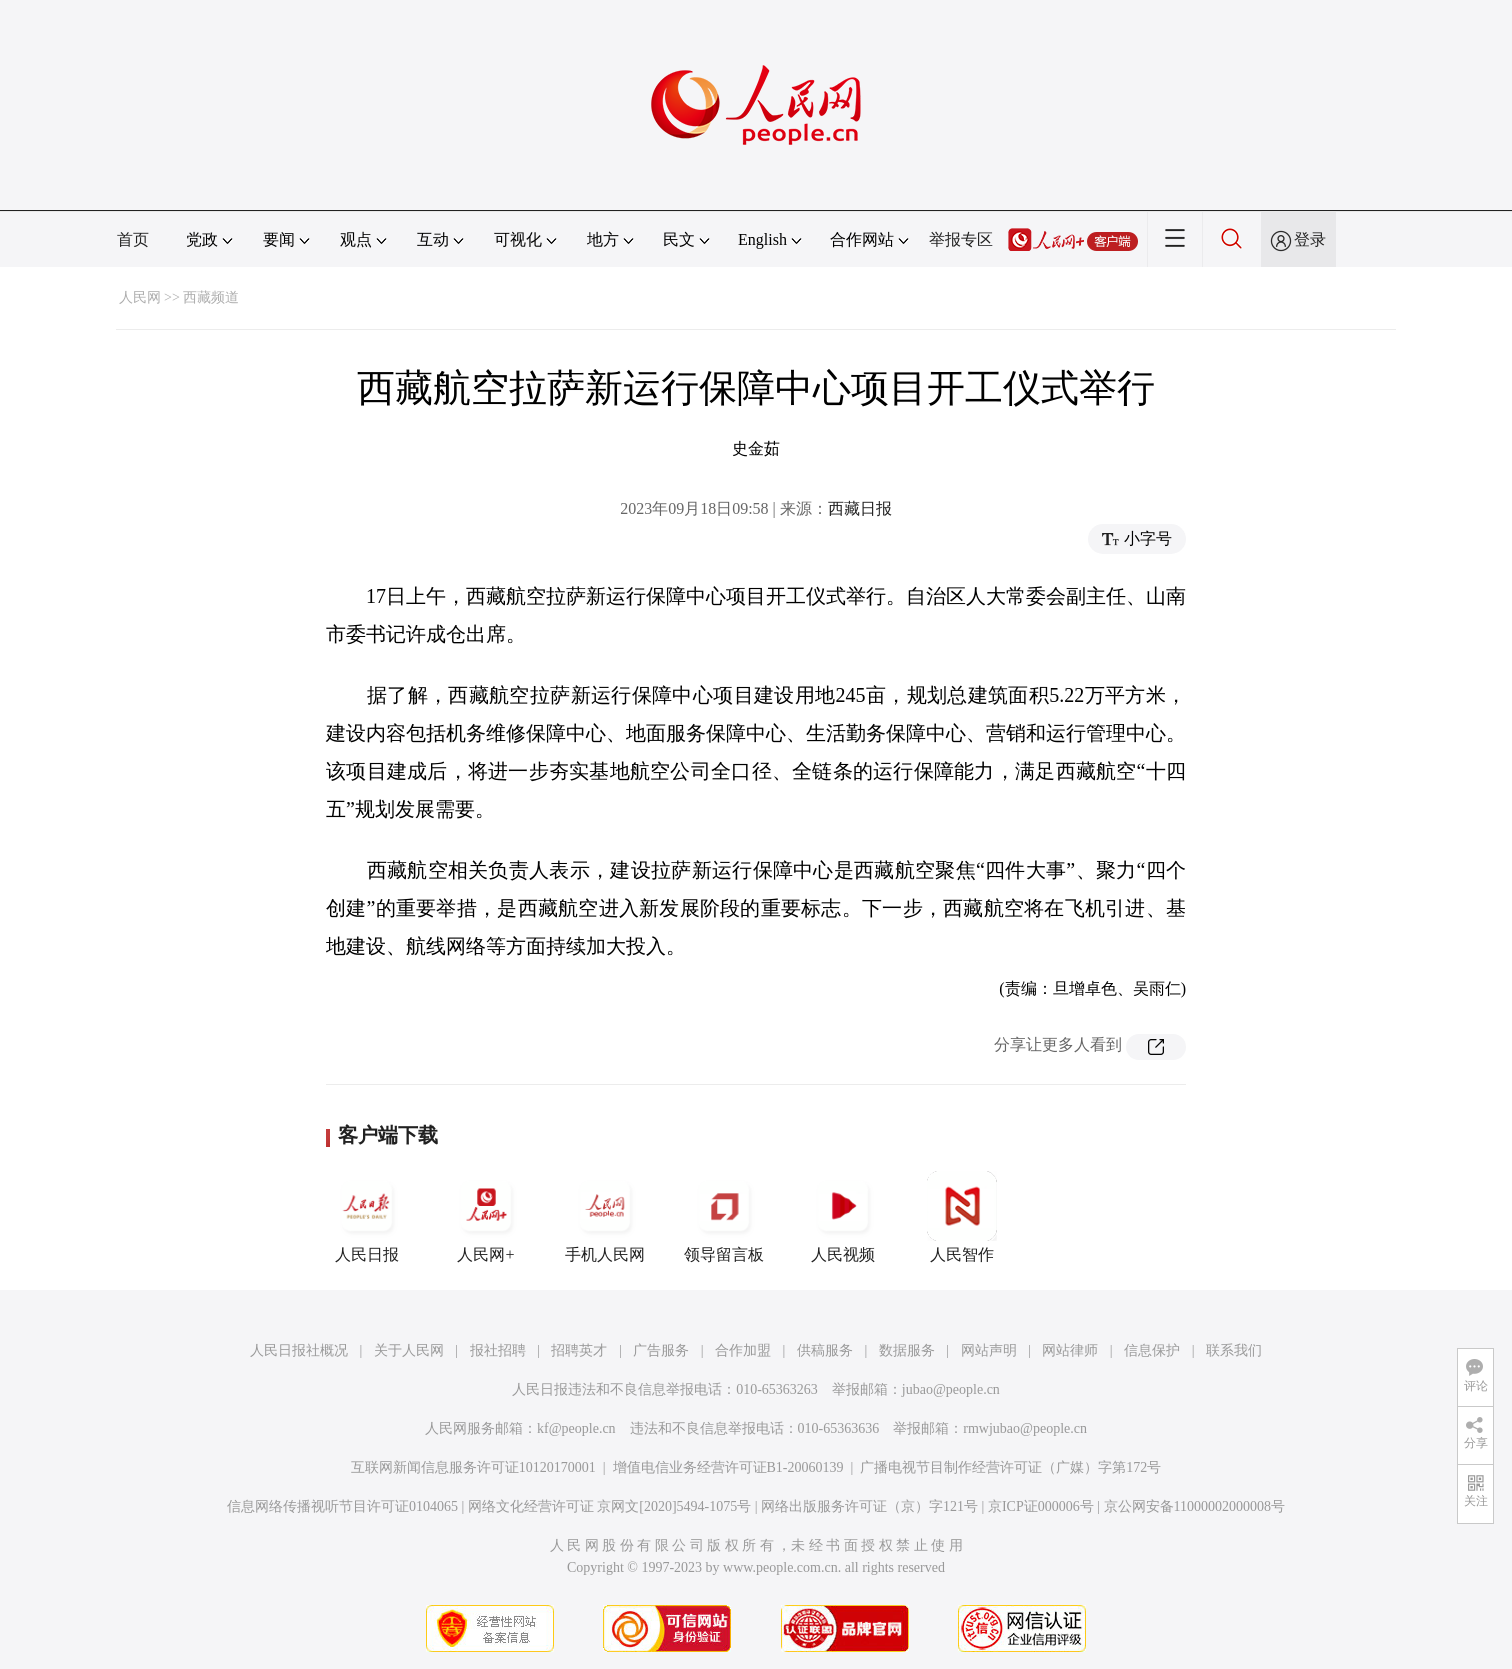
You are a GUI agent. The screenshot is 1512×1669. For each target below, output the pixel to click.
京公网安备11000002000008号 (1194, 1506)
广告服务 (661, 1350)
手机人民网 (605, 1217)
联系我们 (1234, 1350)
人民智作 (962, 1217)
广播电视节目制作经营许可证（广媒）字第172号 (1010, 1467)
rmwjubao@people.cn (1025, 1428)
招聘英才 (579, 1350)
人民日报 (367, 1217)
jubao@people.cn (951, 1389)
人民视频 (843, 1217)
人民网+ (486, 1217)
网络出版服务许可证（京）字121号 (869, 1506)
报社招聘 (498, 1350)
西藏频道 (211, 297)
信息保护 (1152, 1350)
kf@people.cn (576, 1428)
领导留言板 (724, 1217)
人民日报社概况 (299, 1350)
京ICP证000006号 (1041, 1506)
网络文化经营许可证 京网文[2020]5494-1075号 (610, 1506)
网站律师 (1070, 1350)
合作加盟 (743, 1350)
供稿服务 (825, 1350)
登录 (1310, 239)
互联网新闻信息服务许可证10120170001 (473, 1467)
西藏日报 (860, 508)
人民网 (140, 297)
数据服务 (907, 1350)
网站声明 (989, 1350)
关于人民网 (409, 1350)
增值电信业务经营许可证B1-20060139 (728, 1467)
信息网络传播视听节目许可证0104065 (342, 1506)
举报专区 (961, 239)
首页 (133, 239)
